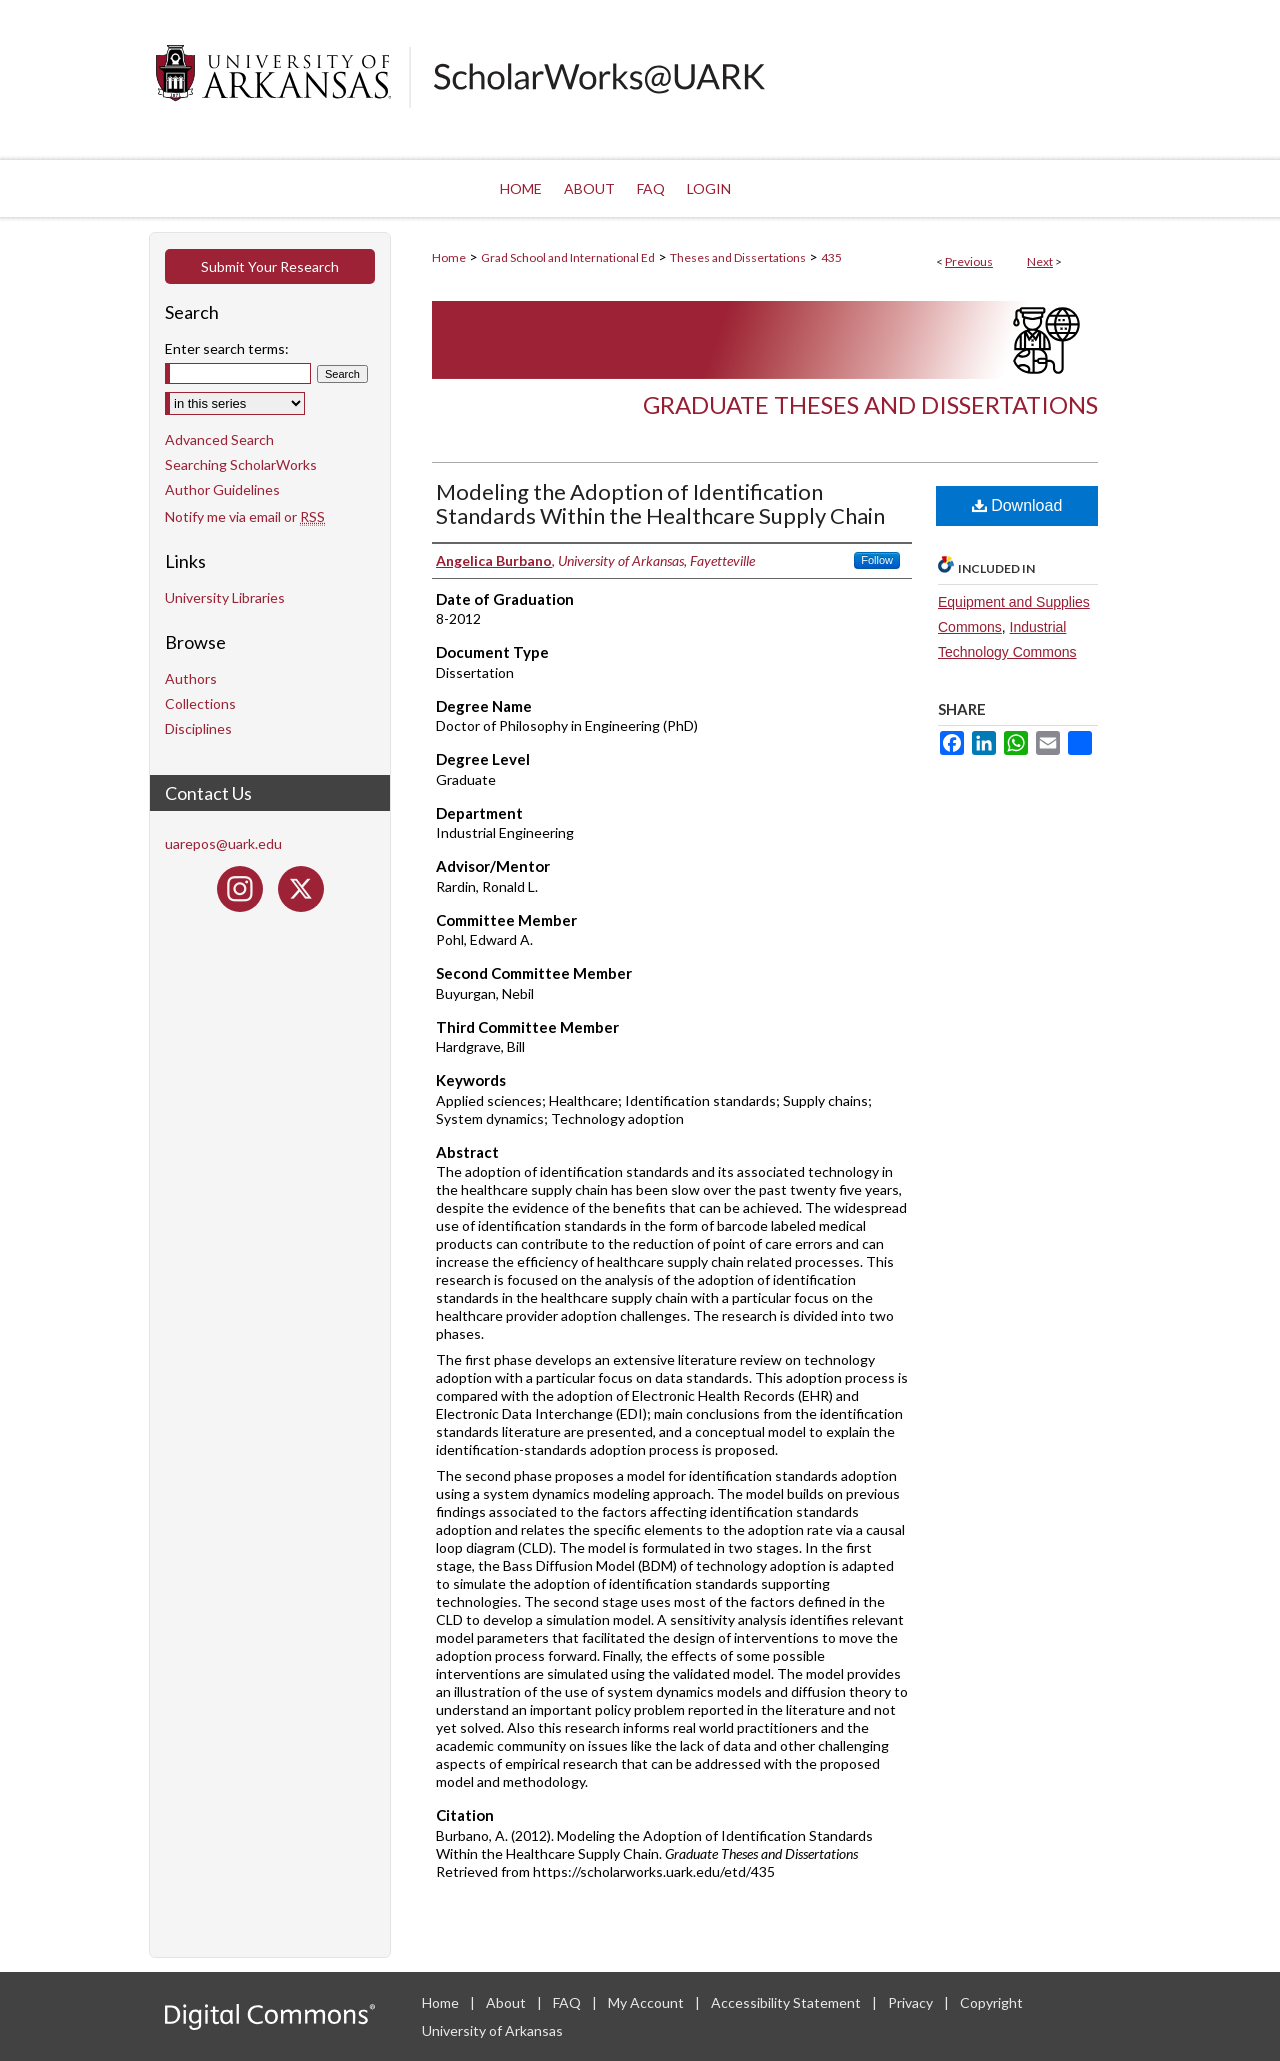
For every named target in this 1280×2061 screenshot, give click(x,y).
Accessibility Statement (787, 2002)
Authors (191, 678)
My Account (647, 2002)
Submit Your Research (270, 266)
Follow (877, 560)
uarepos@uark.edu (223, 843)
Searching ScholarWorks (241, 464)
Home (449, 257)
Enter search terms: (227, 348)
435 (831, 257)
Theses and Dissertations (738, 257)
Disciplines (198, 728)
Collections (200, 703)
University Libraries (225, 597)
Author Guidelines (222, 489)
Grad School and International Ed (568, 257)
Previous (969, 261)
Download (1017, 505)
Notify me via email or (245, 516)
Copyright (991, 2002)
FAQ (568, 2002)
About (507, 2002)
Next (1040, 261)
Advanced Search (219, 439)
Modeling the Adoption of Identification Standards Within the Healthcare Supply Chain (660, 503)
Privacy (912, 2002)
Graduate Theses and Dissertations (870, 404)
